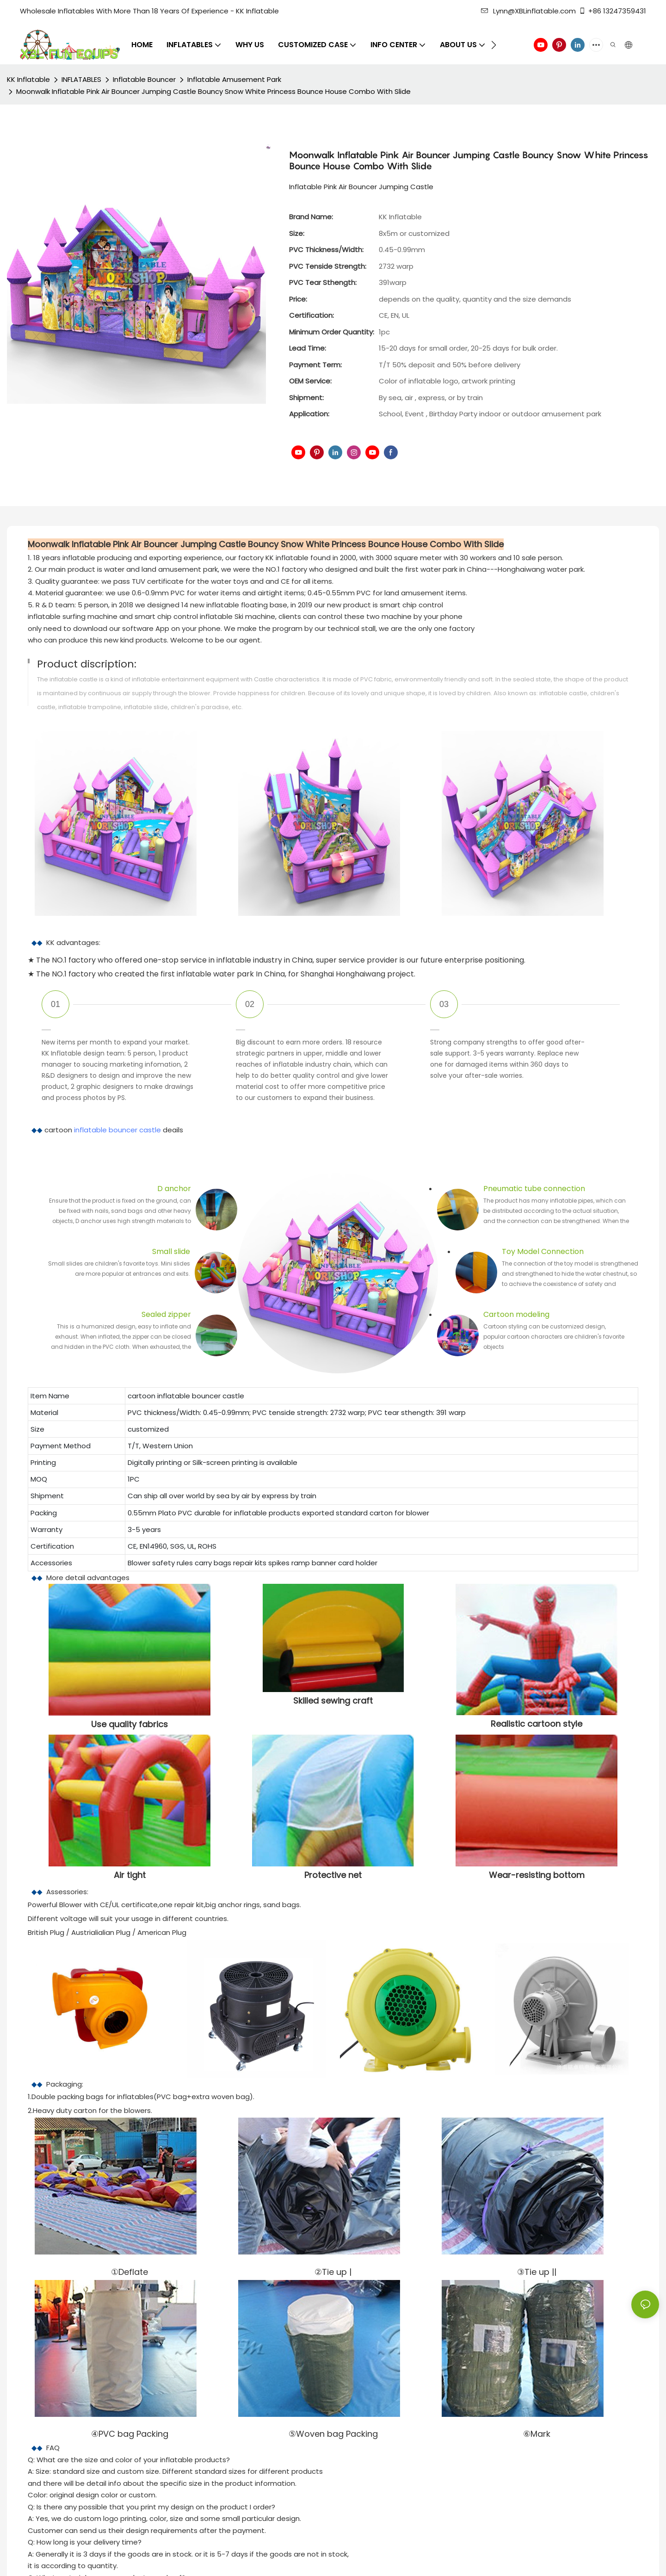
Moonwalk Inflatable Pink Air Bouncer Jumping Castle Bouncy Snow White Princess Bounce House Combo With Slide (213, 91)
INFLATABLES (81, 79)
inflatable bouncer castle (117, 1130)
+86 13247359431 (612, 11)
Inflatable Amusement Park (234, 79)
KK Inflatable (28, 79)
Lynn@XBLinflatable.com (528, 11)
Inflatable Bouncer (144, 79)
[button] (493, 45)
